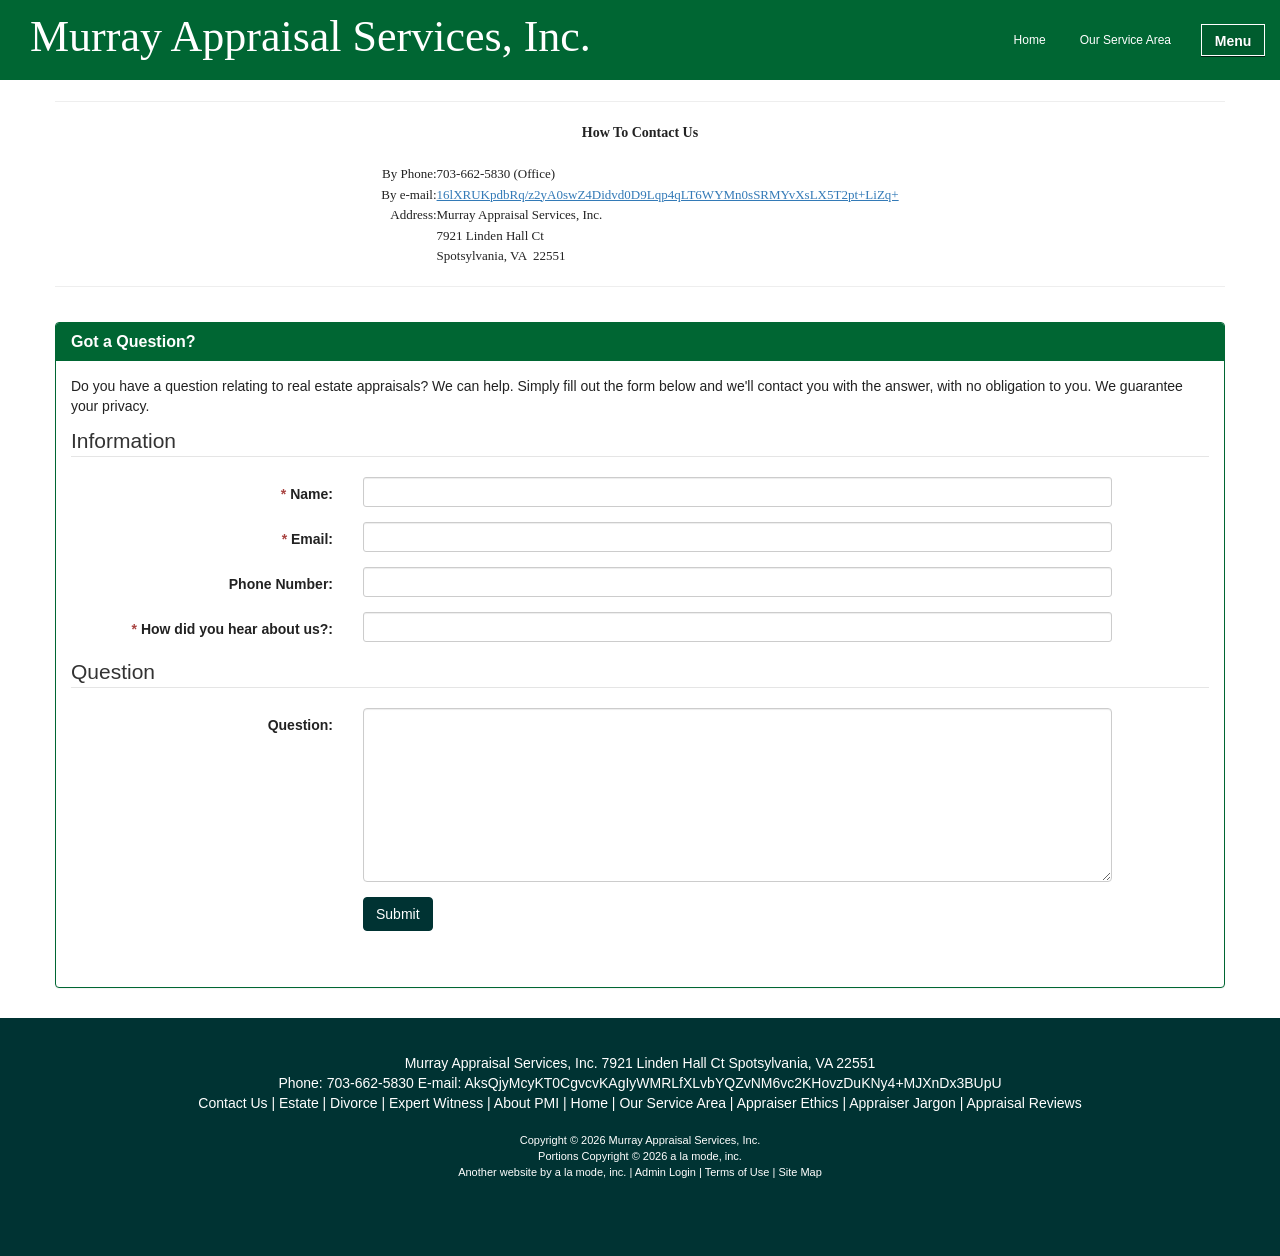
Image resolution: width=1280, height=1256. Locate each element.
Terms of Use (737, 1172)
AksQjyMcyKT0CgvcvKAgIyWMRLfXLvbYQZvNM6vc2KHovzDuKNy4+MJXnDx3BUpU (732, 1083)
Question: (300, 725)
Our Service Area (1125, 40)
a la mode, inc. (591, 1172)
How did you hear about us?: (232, 629)
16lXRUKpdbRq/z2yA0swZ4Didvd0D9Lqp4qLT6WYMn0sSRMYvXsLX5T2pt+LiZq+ (668, 194)
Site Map (799, 1172)
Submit (398, 914)
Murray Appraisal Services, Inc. (310, 38)
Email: (307, 539)
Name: (307, 494)
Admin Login (665, 1172)
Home (1030, 40)
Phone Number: (281, 584)
